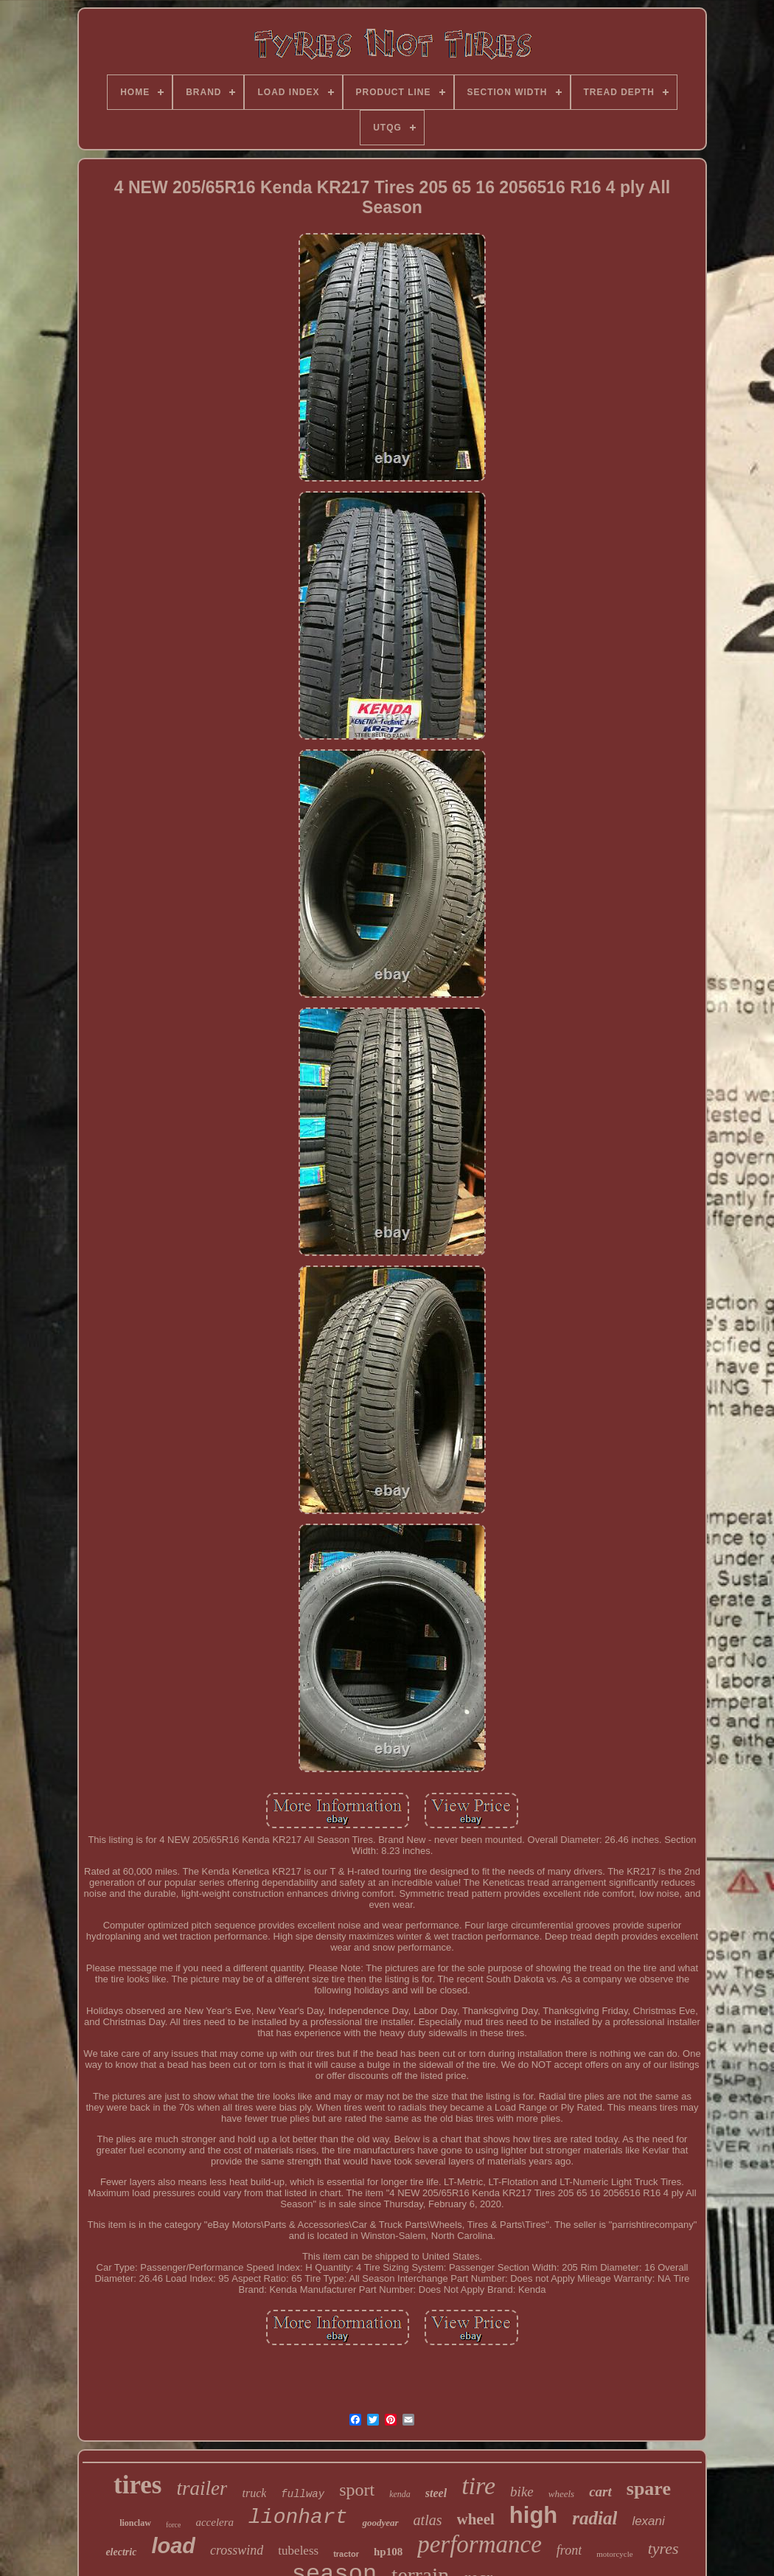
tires (137, 2485)
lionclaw (135, 2523)
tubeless (298, 2551)
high (533, 2515)
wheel (476, 2519)
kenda (400, 2494)
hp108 (388, 2552)
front (569, 2550)
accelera (214, 2522)
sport (356, 2489)
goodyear (380, 2522)
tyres (663, 2548)
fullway (302, 2494)
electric (120, 2552)
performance (479, 2544)
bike (522, 2491)
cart (600, 2491)
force (173, 2525)
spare (649, 2488)
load (173, 2546)
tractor (346, 2553)
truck (254, 2493)
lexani (648, 2521)
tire (478, 2485)
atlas (428, 2520)
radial (594, 2518)
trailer (201, 2488)
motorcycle (614, 2553)
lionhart (297, 2517)
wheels (561, 2493)
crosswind (236, 2550)
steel (436, 2493)
